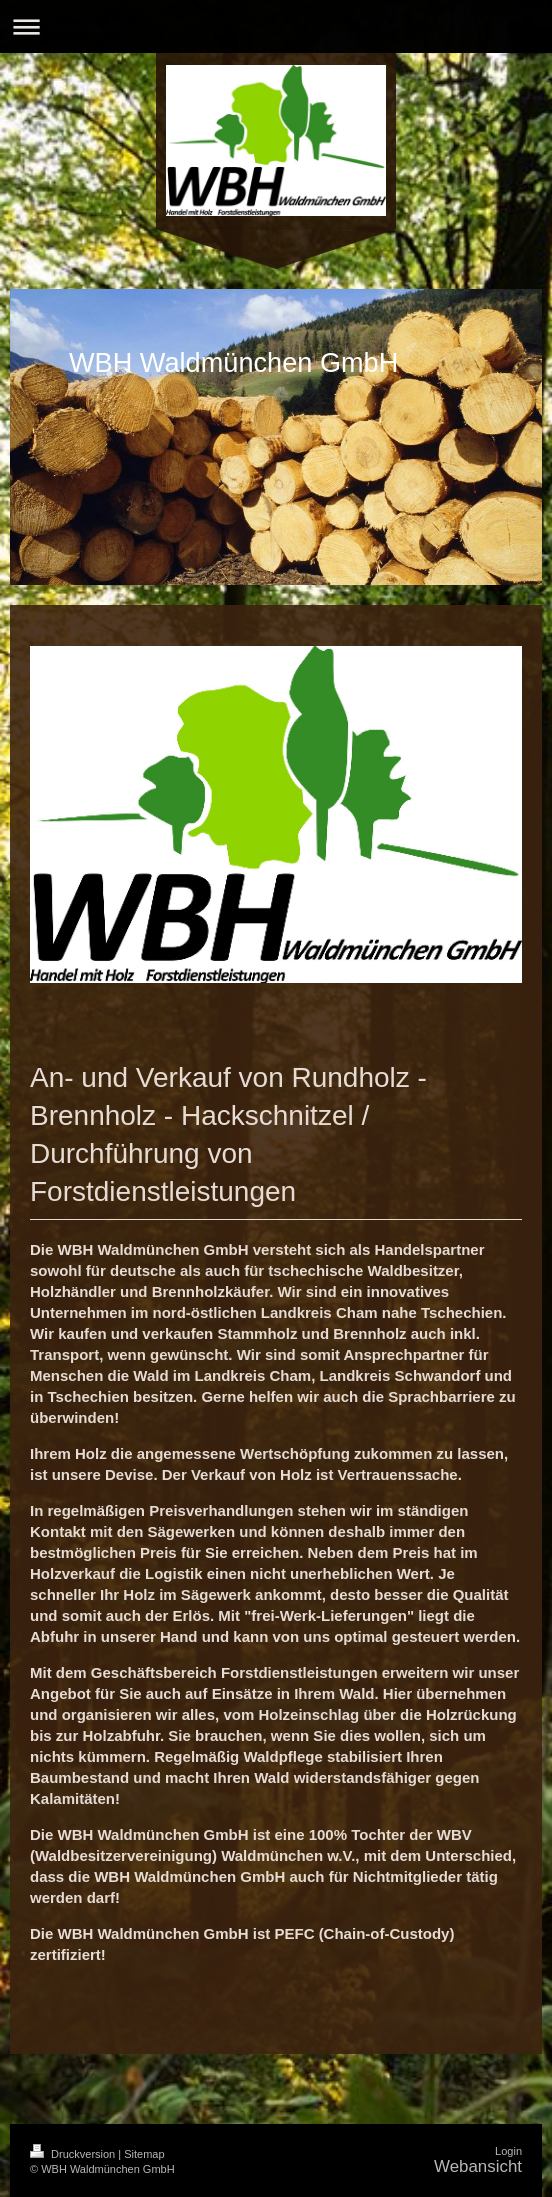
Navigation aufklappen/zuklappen (276, 26)
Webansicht (478, 2166)
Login (508, 2151)
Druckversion (74, 2154)
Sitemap (144, 2154)
